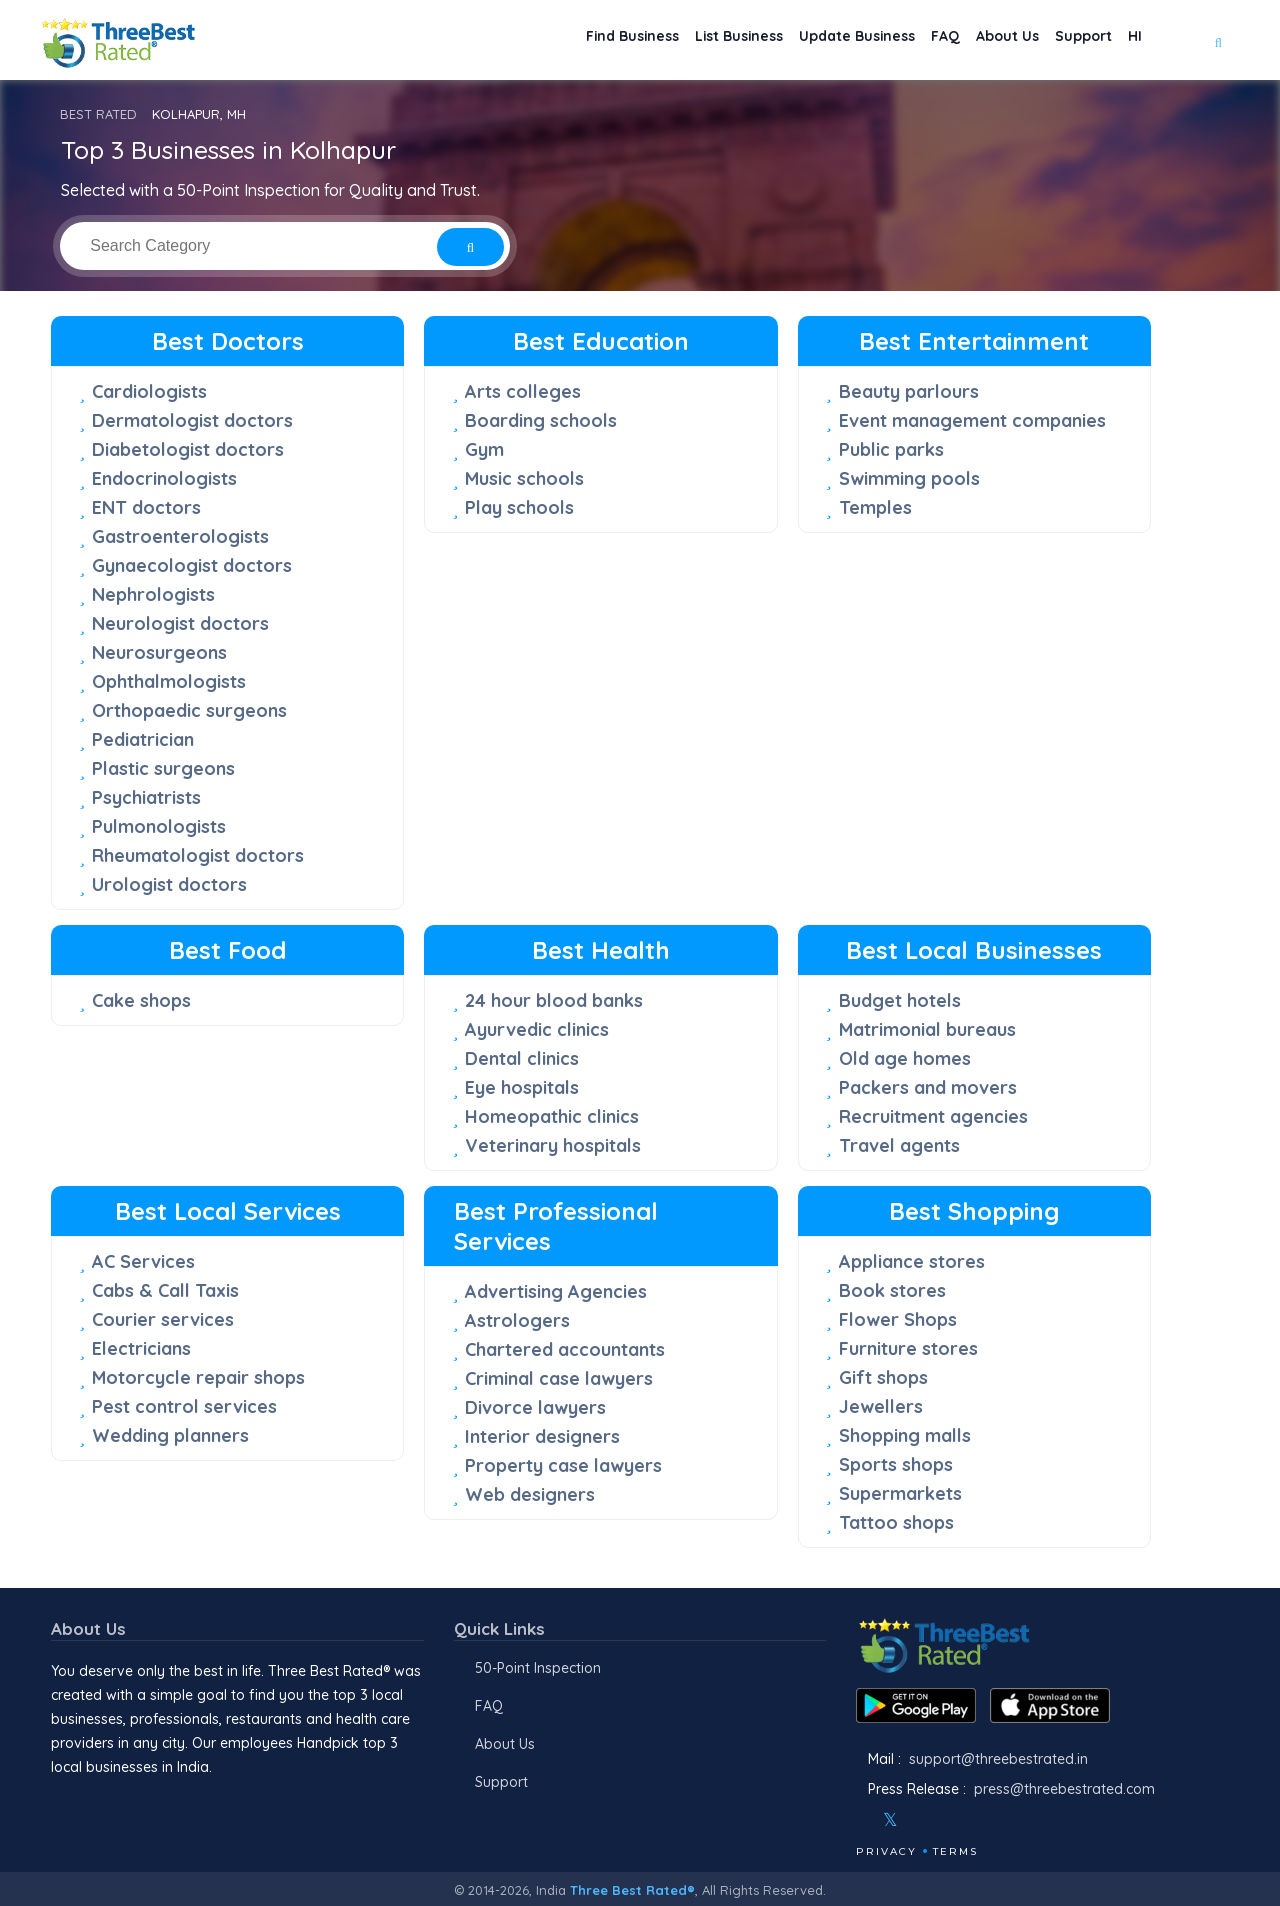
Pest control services (184, 1406)
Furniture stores (908, 1348)
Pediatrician (143, 739)
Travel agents (899, 1145)
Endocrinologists (164, 478)
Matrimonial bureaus (927, 1029)
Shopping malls (905, 1435)
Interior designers (542, 1436)
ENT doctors (146, 507)
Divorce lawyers (535, 1407)
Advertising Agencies (556, 1291)
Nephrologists (153, 594)
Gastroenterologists (180, 536)
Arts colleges (523, 391)
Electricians (141, 1348)
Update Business (801, 40)
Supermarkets (900, 1493)
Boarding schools (541, 420)
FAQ (904, 40)
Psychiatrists (146, 797)
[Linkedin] (977, 1820)
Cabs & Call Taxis (165, 1290)
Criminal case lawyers (559, 1378)
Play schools (519, 507)
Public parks (891, 449)
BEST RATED (98, 114)
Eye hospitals (522, 1087)
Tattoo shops (896, 1522)
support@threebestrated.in (998, 1759)
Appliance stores (912, 1261)
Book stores (892, 1290)
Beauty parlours (909, 391)
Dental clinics (522, 1058)
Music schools (524, 478)
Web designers (530, 1494)
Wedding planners (170, 1435)
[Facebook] (858, 1820)
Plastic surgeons (163, 768)
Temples (875, 507)
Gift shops (883, 1377)
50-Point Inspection (538, 1668)
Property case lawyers (563, 1465)
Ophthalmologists (169, 681)
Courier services (163, 1319)
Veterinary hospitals (553, 1145)
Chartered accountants (565, 1349)
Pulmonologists (159, 826)
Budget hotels (900, 1000)
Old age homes (905, 1058)
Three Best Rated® (632, 1890)
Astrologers (517, 1320)
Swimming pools (909, 478)
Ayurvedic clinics (537, 1029)
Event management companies (972, 420)
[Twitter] (890, 1820)
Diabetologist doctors (188, 449)
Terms (955, 1851)
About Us (978, 40)
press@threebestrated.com (1064, 1789)
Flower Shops (898, 1319)
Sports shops (896, 1464)
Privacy (886, 1851)
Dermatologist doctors (192, 420)
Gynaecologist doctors (192, 565)
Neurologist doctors (180, 623)
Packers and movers (928, 1087)
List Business (666, 40)
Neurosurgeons (159, 652)
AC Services (143, 1261)
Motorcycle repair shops (198, 1377)
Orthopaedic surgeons (189, 710)
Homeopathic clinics (552, 1116)
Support (1066, 40)
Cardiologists (149, 391)
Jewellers (881, 1406)
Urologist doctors (169, 884)
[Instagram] (923, 1820)
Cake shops (141, 1000)
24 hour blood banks (554, 1000)
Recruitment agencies (933, 1116)
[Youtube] (950, 1820)
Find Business (543, 40)
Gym (484, 449)
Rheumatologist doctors (198, 855)
